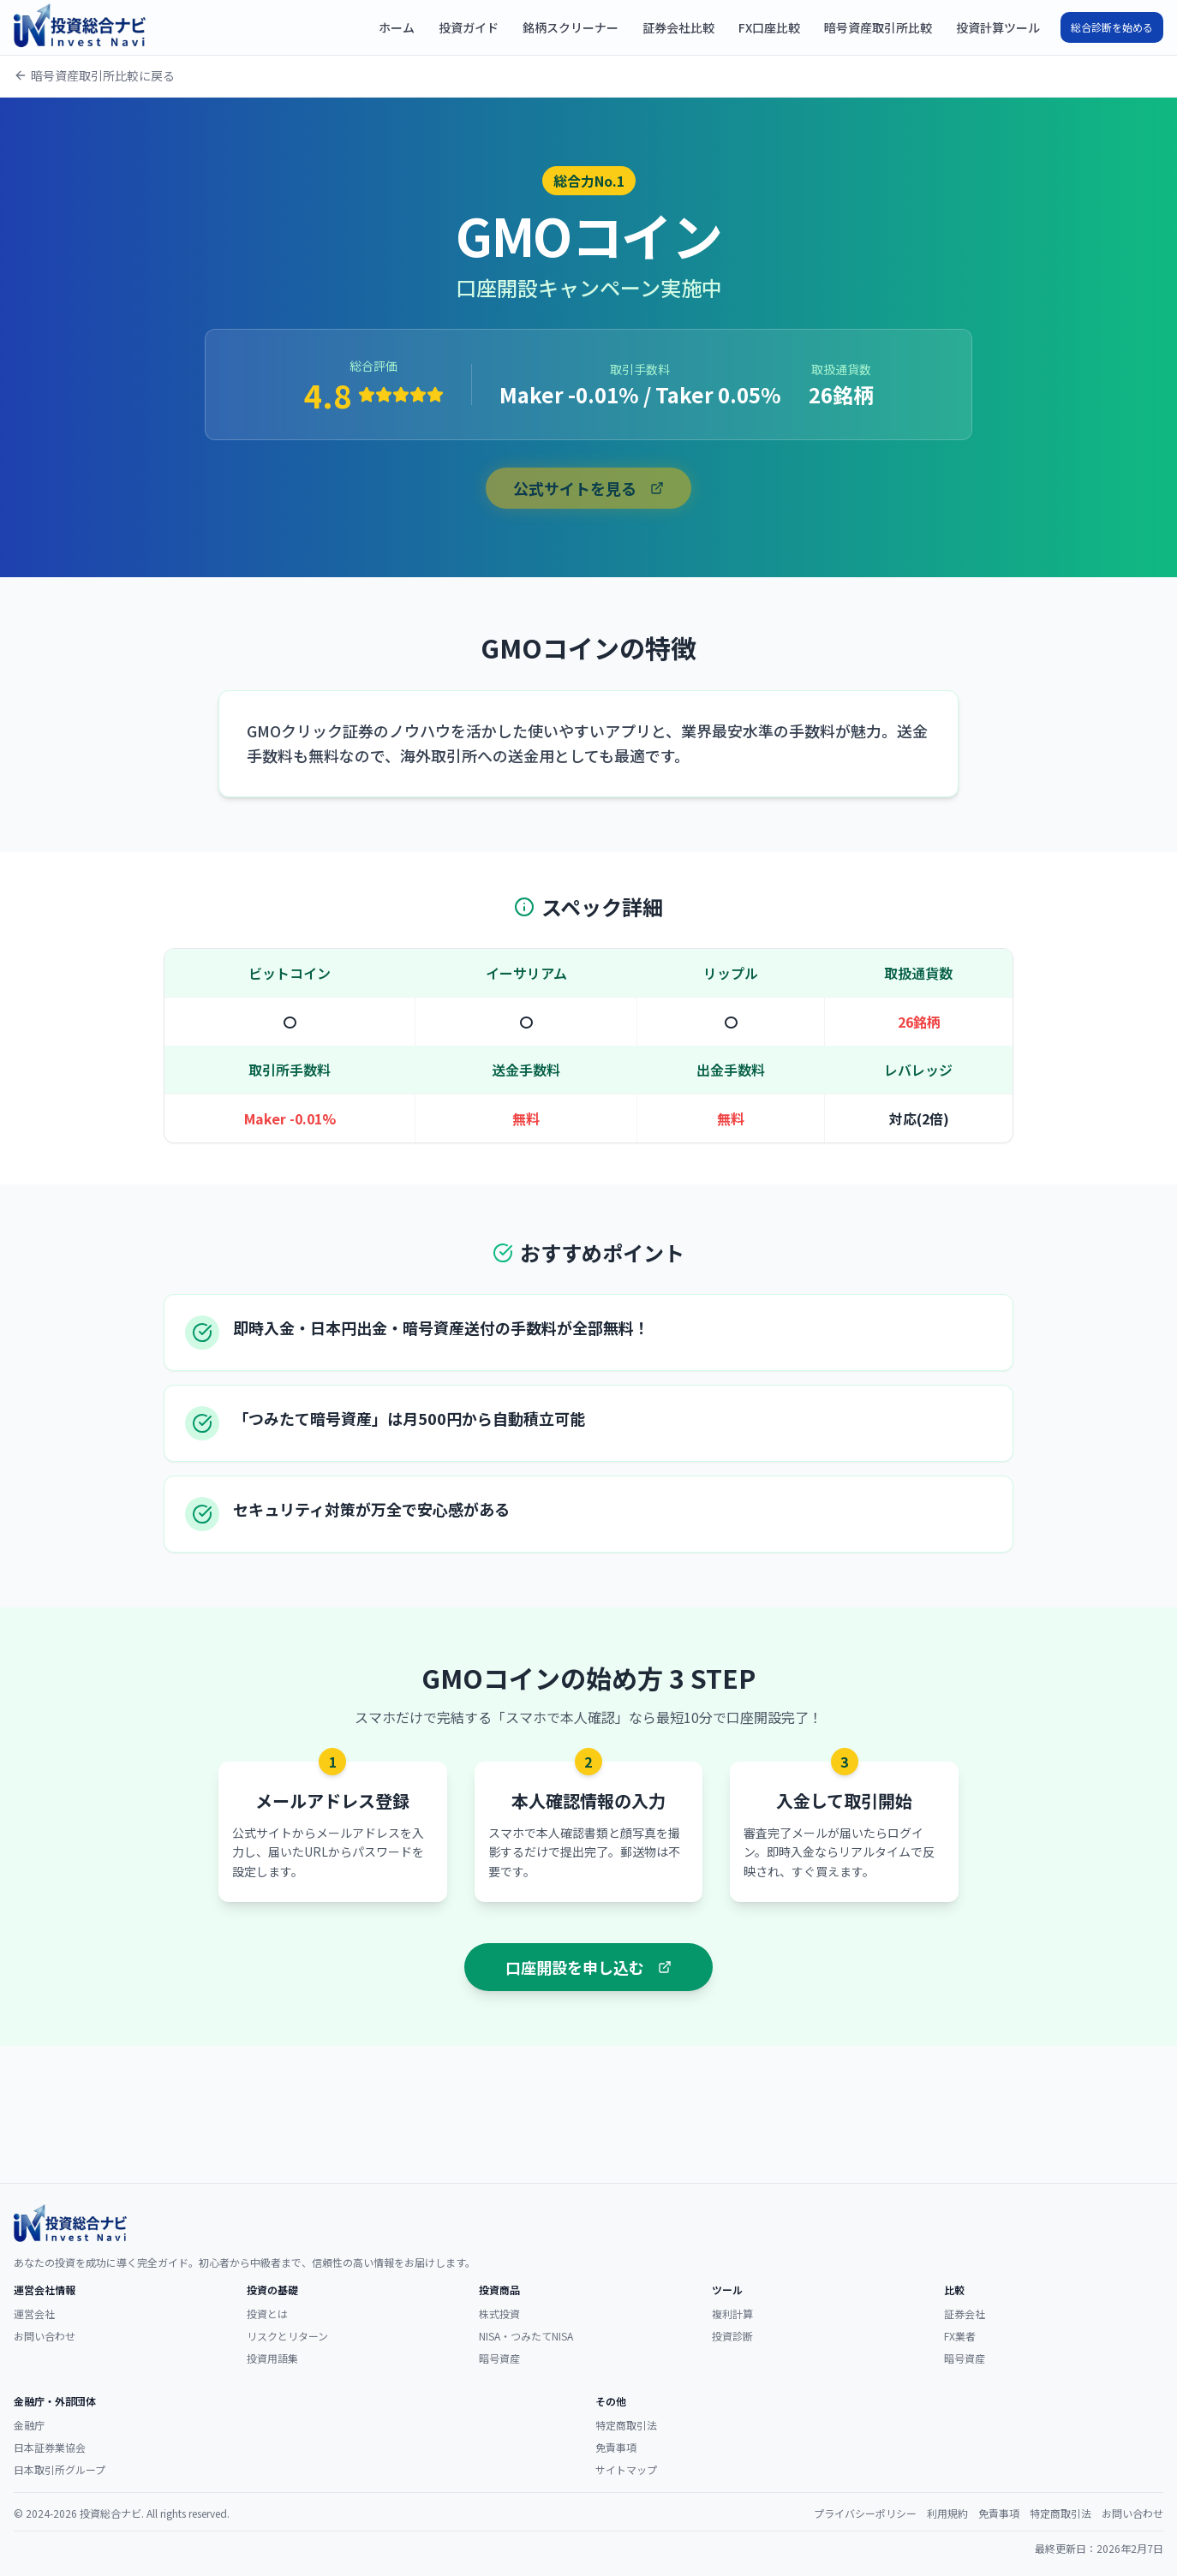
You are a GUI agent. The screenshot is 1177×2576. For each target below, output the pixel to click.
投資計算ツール (998, 27)
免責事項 (615, 2447)
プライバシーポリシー (865, 2513)
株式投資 (499, 2313)
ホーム (397, 27)
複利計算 (732, 2313)
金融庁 (29, 2425)
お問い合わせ (44, 2336)
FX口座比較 (769, 27)
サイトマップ (626, 2469)
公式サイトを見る (588, 488)
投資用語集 (272, 2358)
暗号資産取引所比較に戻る (94, 75)
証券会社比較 (678, 27)
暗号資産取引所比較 (878, 27)
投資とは (267, 2313)
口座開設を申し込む (588, 1967)
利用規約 (947, 2513)
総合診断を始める (1112, 27)
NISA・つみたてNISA (526, 2336)
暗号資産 (499, 2358)
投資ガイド (469, 27)
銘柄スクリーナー (570, 27)
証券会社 (964, 2313)
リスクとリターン (287, 2336)
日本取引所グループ (59, 2469)
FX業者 (960, 2336)
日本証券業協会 (50, 2447)
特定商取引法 (626, 2425)
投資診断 (732, 2336)
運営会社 (34, 2313)
